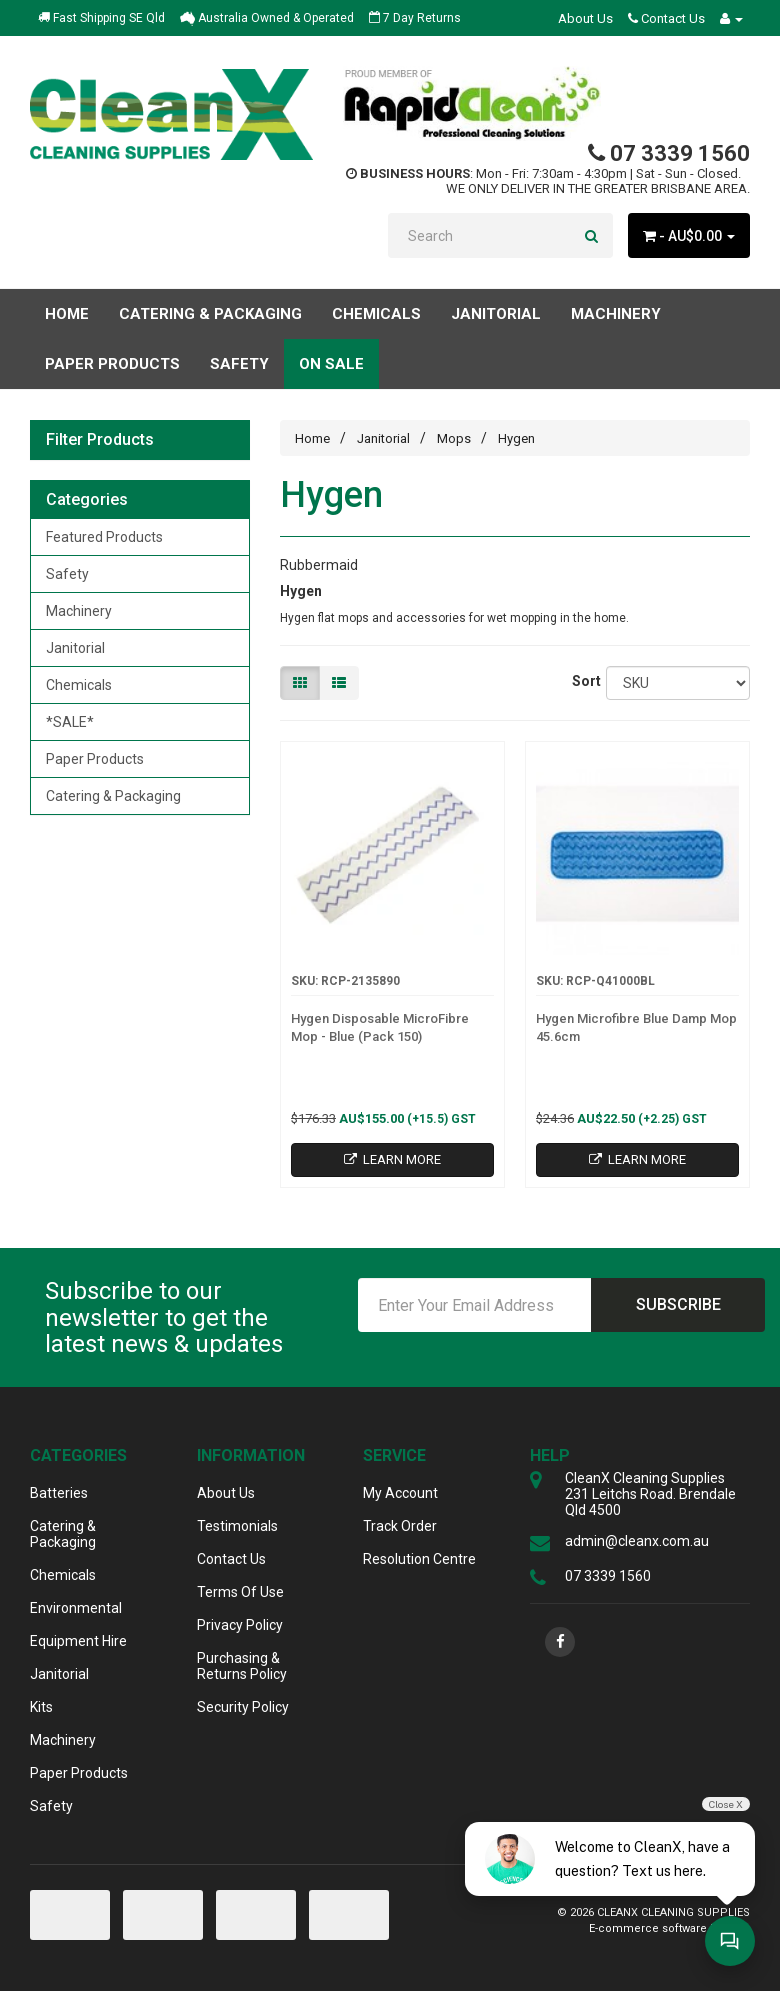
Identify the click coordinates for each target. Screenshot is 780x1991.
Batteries (59, 1493)
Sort (582, 681)
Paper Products (95, 759)
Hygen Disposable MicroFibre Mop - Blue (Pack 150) (380, 1027)
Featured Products (104, 537)
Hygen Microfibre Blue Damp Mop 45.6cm (636, 1027)
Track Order (400, 1526)
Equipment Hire (78, 1641)
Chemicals (79, 685)
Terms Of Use (240, 1592)
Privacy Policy (240, 1625)
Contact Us (666, 18)
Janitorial (75, 648)
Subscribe (678, 1304)
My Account (400, 1493)
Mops (454, 438)
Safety (67, 574)
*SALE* (70, 722)
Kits (41, 1707)
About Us (585, 18)
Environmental (76, 1608)
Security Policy (243, 1707)
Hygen (516, 438)
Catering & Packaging (113, 796)
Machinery (79, 611)
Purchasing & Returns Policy (242, 1666)
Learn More (392, 1159)
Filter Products (100, 440)
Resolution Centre (419, 1559)
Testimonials (237, 1526)
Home (67, 314)
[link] (560, 1642)
